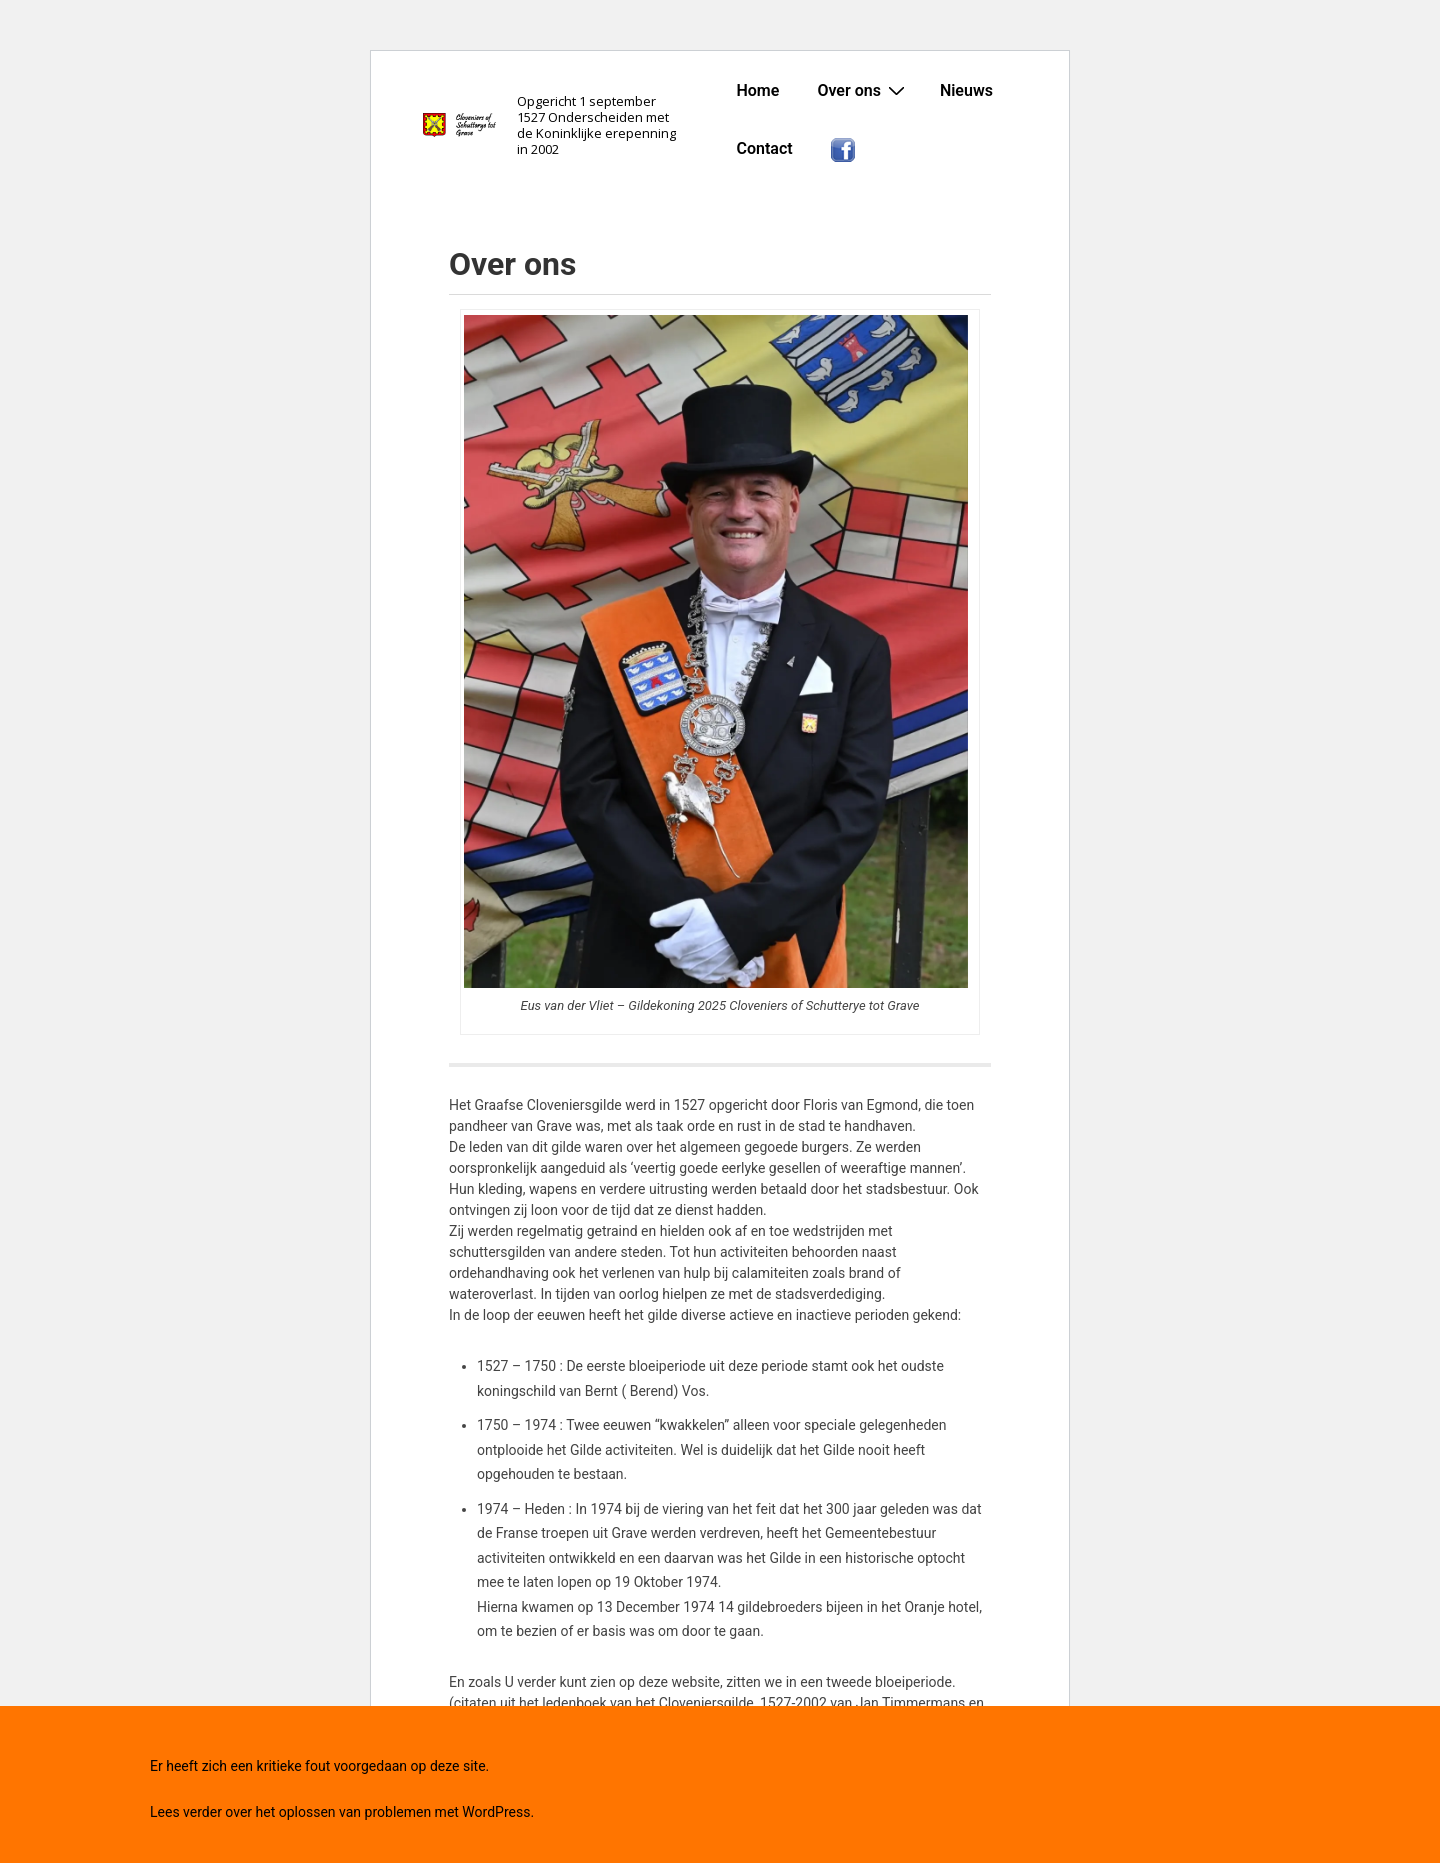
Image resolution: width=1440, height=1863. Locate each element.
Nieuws (966, 90)
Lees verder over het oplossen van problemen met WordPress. (342, 1812)
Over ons (863, 90)
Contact (764, 148)
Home (757, 90)
